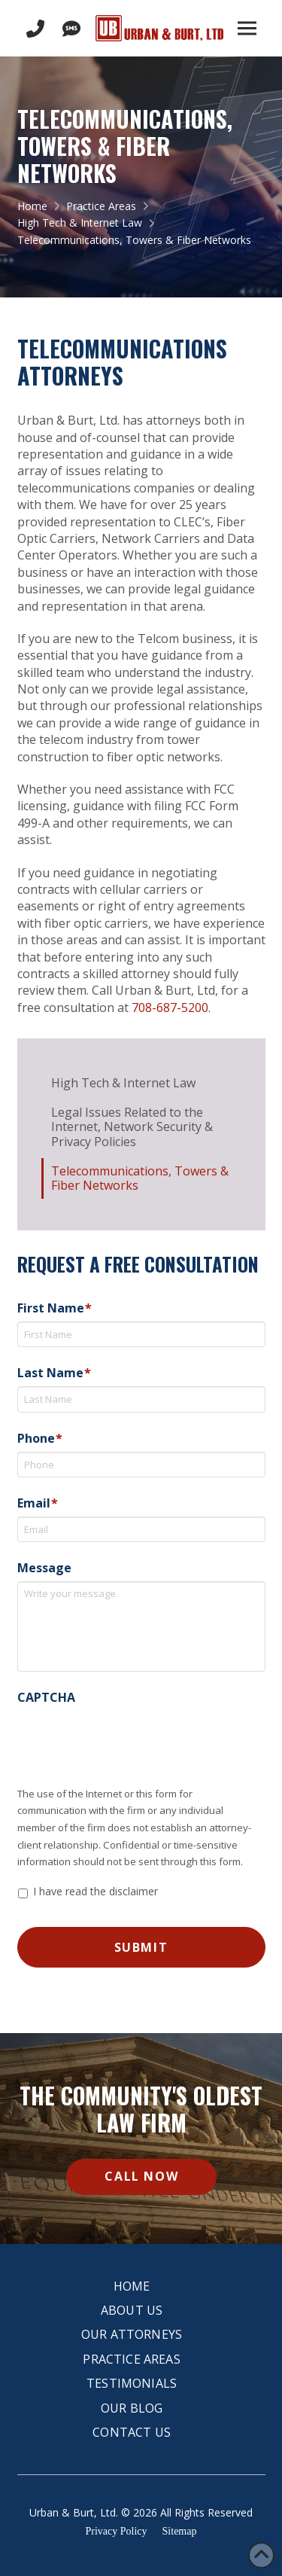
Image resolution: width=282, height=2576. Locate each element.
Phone (39, 1439)
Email (37, 1503)
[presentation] (131, 1740)
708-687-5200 (170, 1007)
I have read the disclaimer (95, 1891)
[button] (247, 29)
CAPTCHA (46, 1698)
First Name (54, 1308)
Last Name (54, 1373)
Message (44, 1568)
